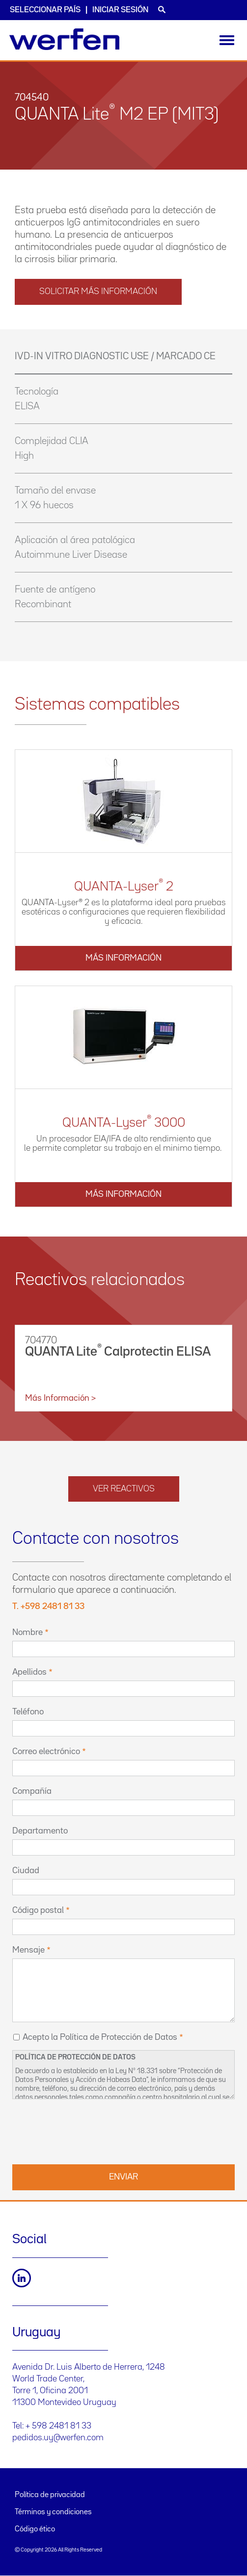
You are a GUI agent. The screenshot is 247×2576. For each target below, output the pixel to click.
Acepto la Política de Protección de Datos (100, 2037)
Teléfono (28, 1712)
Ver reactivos (124, 1489)
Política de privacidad (50, 2495)
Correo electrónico (46, 1752)
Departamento (40, 1831)
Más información (123, 958)
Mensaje (28, 1950)
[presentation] (87, 2130)
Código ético (35, 2529)
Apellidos (29, 1672)
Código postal (38, 1910)
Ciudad (25, 1871)
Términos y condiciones (53, 2512)
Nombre (27, 1632)
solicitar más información (98, 292)
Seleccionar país (45, 10)
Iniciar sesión (120, 10)
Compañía (32, 1791)
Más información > (60, 1398)
